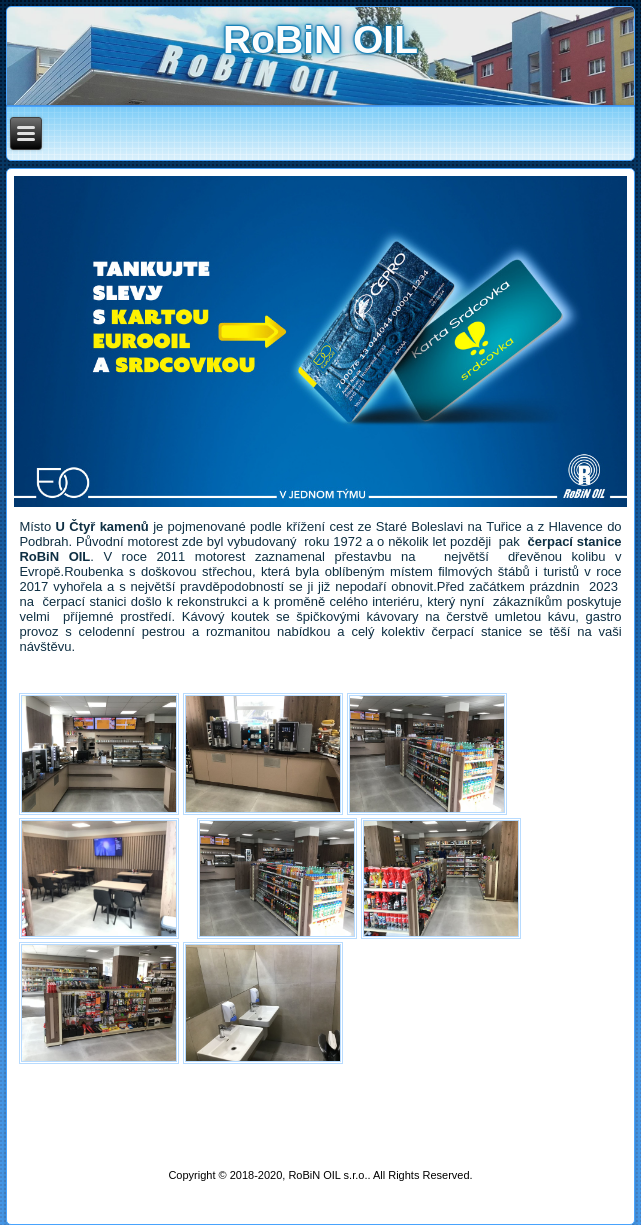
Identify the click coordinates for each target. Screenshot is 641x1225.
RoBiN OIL (320, 39)
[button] (320, 342)
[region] (320, 342)
